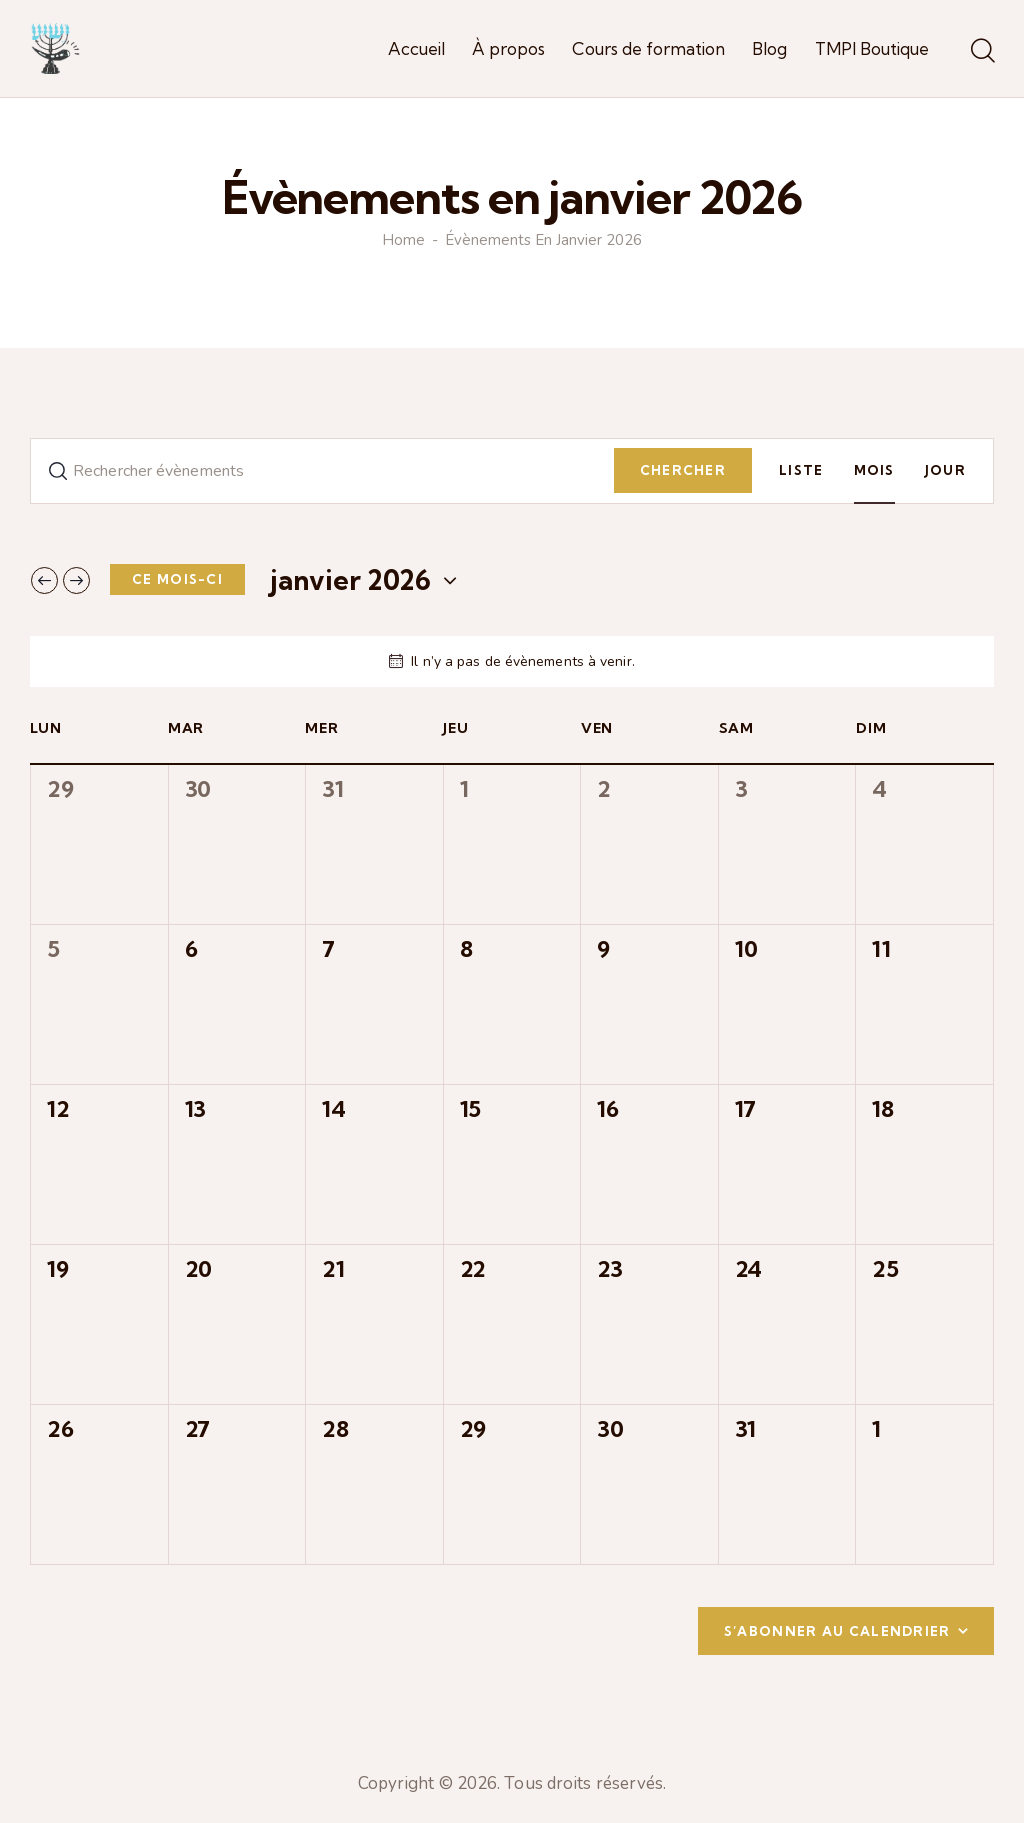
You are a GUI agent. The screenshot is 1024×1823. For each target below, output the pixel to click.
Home (403, 240)
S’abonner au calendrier (837, 1631)
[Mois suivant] (76, 580)
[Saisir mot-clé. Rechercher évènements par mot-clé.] (322, 471)
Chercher (683, 470)
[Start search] (981, 52)
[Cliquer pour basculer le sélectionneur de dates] (350, 580)
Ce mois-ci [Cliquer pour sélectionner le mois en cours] (177, 579)
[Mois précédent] (44, 580)
